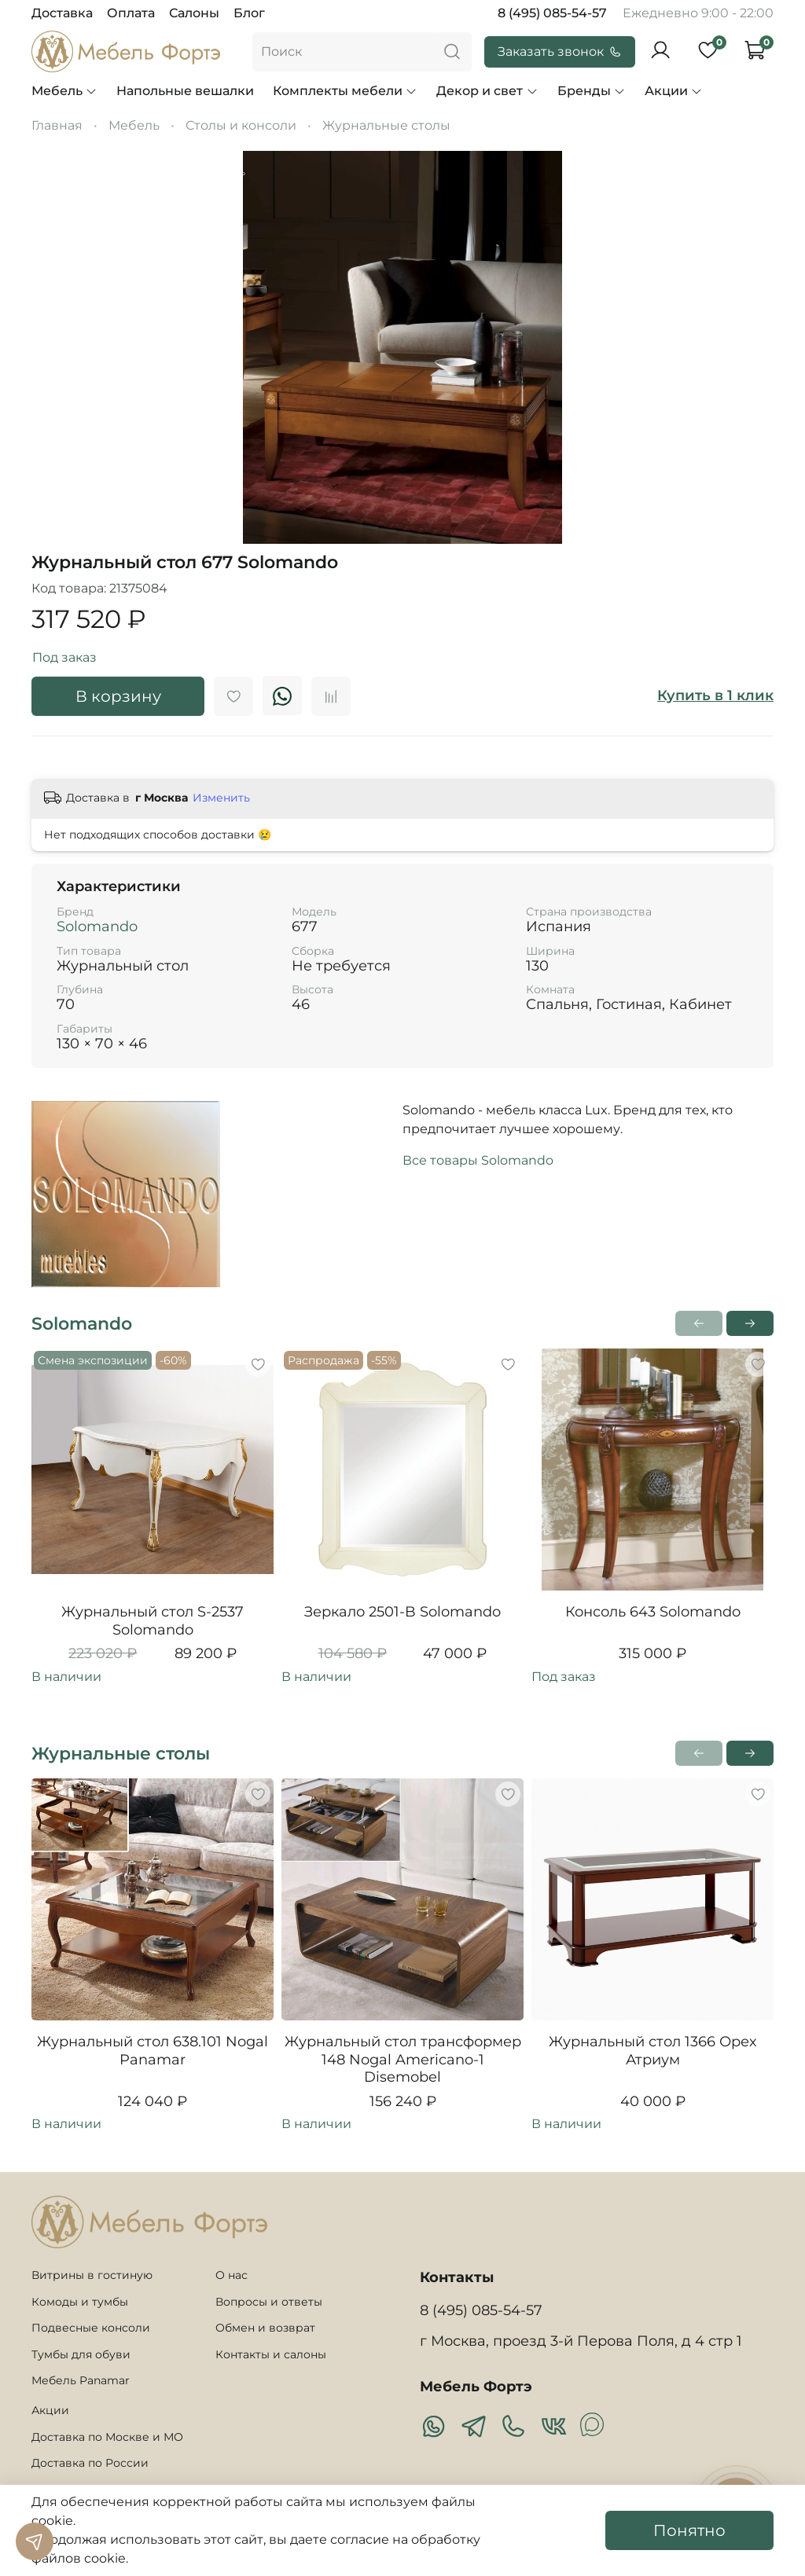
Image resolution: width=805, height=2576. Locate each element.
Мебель (64, 90)
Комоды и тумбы (79, 2302)
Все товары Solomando (477, 1160)
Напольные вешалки (185, 90)
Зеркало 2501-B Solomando (402, 1611)
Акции (674, 90)
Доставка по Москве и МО (107, 2437)
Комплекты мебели (345, 90)
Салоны (194, 13)
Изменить (221, 798)
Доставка (62, 13)
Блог (249, 13)
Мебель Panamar (80, 2380)
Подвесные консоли (90, 2328)
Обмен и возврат (265, 2328)
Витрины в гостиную (92, 2275)
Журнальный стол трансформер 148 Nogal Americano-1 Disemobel (403, 2059)
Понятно (689, 2530)
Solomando (97, 926)
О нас (231, 2275)
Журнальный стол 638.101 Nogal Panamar (152, 2050)
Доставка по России (90, 2463)
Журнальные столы (386, 125)
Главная (57, 125)
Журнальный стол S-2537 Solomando (152, 1620)
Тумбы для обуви (80, 2354)
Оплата (131, 13)
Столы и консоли (241, 125)
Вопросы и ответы (268, 2302)
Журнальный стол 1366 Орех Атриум (652, 2050)
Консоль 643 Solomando (653, 1611)
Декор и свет (487, 90)
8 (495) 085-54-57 (552, 13)
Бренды (591, 90)
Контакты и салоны (270, 2354)
